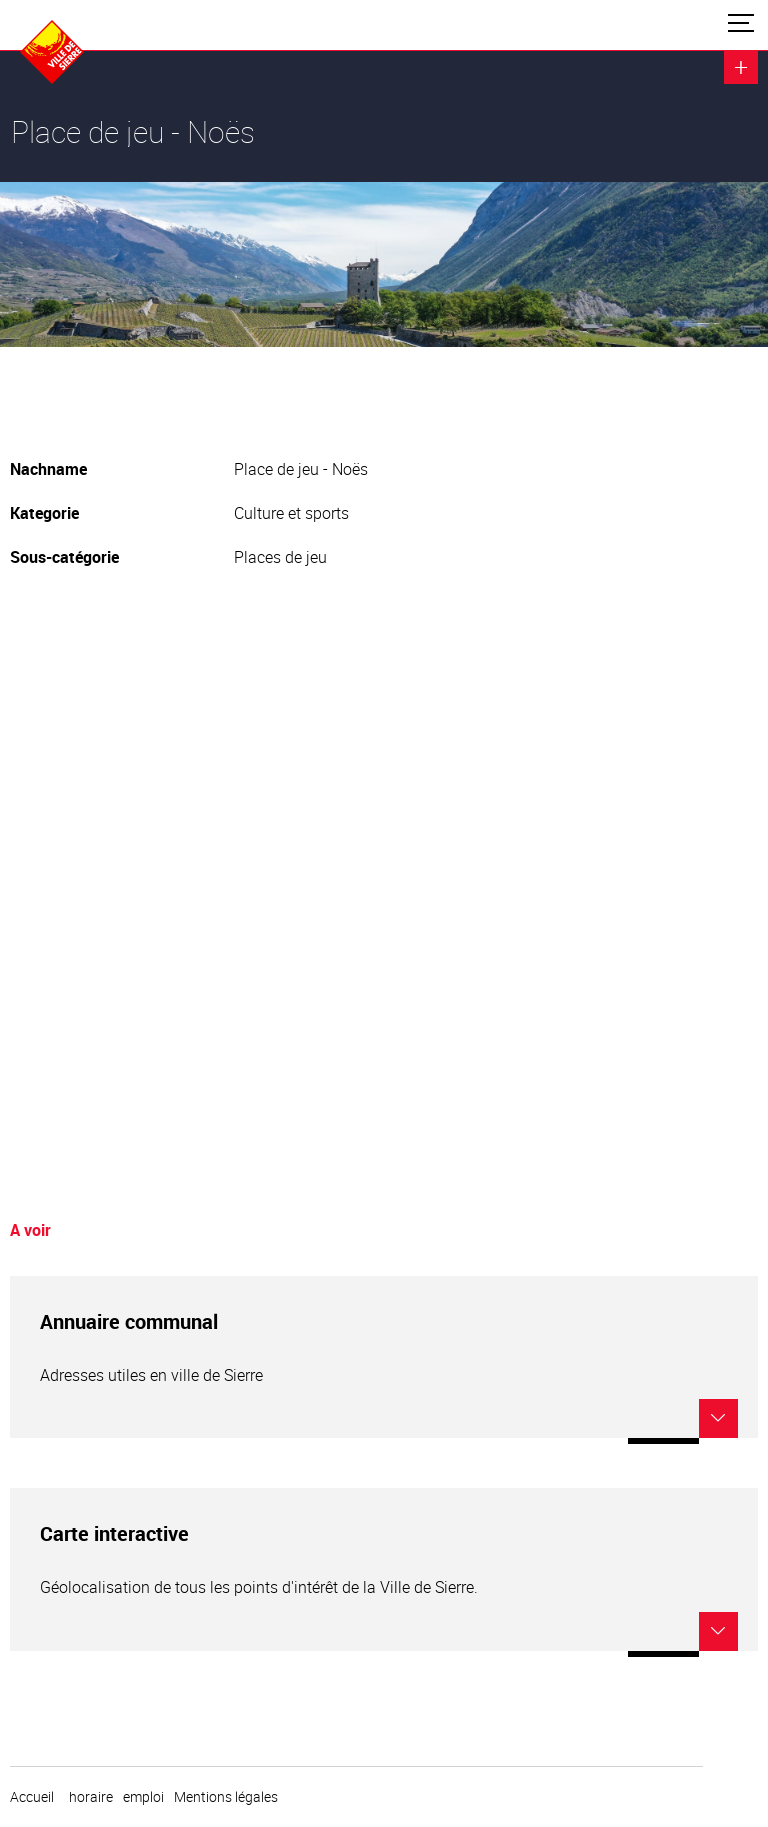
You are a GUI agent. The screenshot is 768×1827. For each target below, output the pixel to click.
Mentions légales (226, 1797)
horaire (91, 1797)
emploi (143, 1797)
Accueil (32, 1797)
